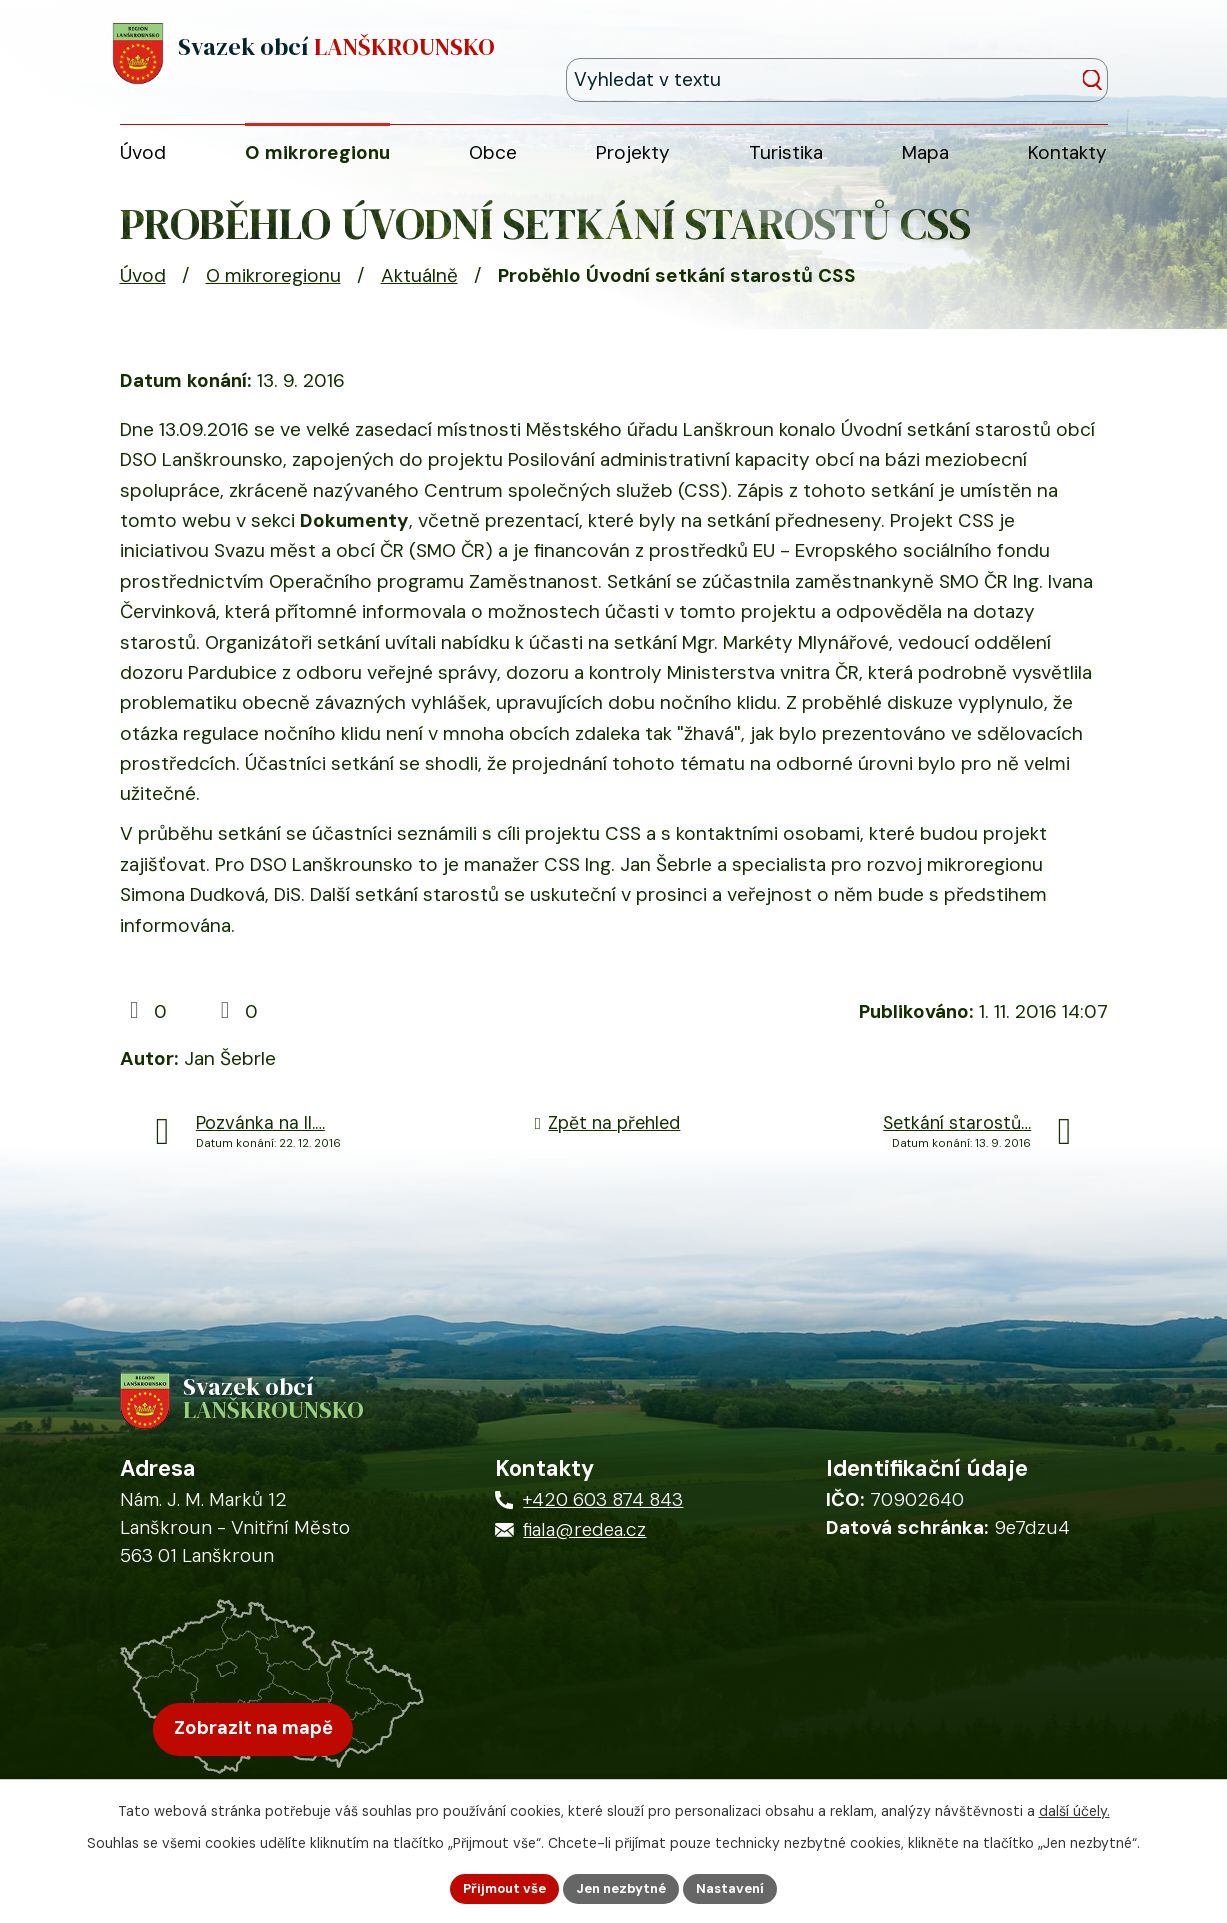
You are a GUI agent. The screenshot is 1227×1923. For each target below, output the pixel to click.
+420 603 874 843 (603, 1522)
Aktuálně (419, 287)
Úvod (143, 287)
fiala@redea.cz (584, 1552)
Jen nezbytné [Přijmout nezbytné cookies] (622, 1887)
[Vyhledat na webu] (1097, 58)
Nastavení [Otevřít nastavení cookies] (739, 1887)
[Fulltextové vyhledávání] (1016, 56)
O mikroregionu (273, 287)
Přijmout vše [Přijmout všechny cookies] (497, 1887)
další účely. (1074, 1808)
